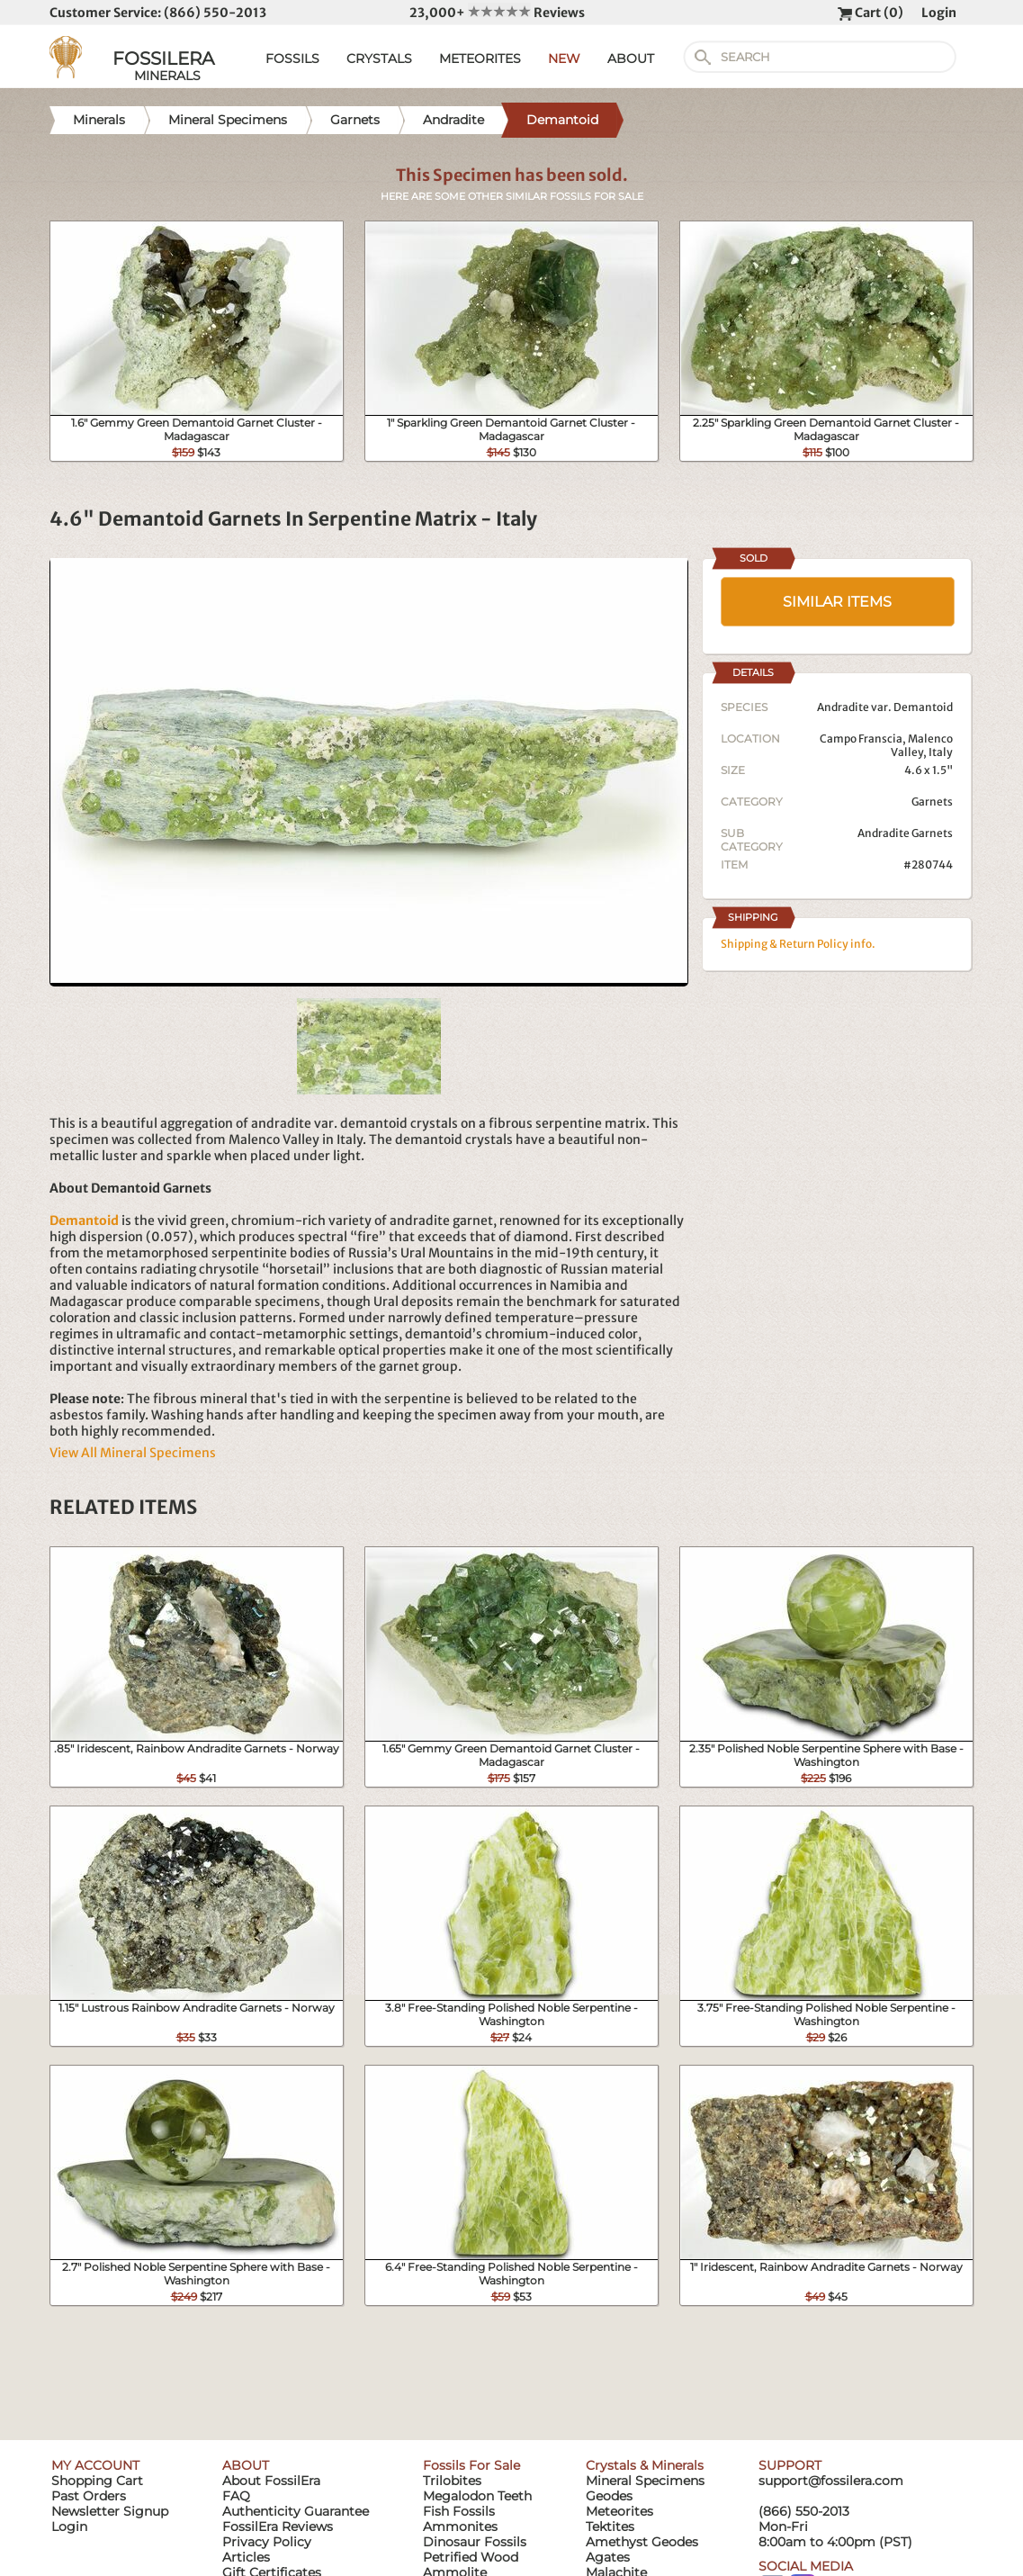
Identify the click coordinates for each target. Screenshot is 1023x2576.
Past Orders (88, 2496)
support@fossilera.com (830, 2480)
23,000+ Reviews (497, 13)
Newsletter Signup (109, 2511)
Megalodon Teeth (477, 2496)
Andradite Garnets (905, 833)
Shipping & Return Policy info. (798, 943)
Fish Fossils (459, 2511)
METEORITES (480, 58)
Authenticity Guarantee (295, 2511)
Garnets (932, 801)
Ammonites (460, 2526)
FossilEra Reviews (277, 2526)
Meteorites (619, 2511)
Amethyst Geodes (642, 2542)
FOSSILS (292, 58)
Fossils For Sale (471, 2465)
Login (938, 13)
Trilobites (452, 2480)
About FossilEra (271, 2480)
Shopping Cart (97, 2480)
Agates (608, 2557)
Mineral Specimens (645, 2480)
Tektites (610, 2526)
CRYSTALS (379, 58)
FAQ (236, 2496)
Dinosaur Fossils (474, 2542)
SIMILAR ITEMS (837, 601)
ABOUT (630, 58)
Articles (246, 2557)
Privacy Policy (266, 2542)
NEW (564, 58)
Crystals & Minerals (645, 2465)
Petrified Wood (470, 2557)
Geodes (609, 2496)
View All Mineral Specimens (132, 1453)
